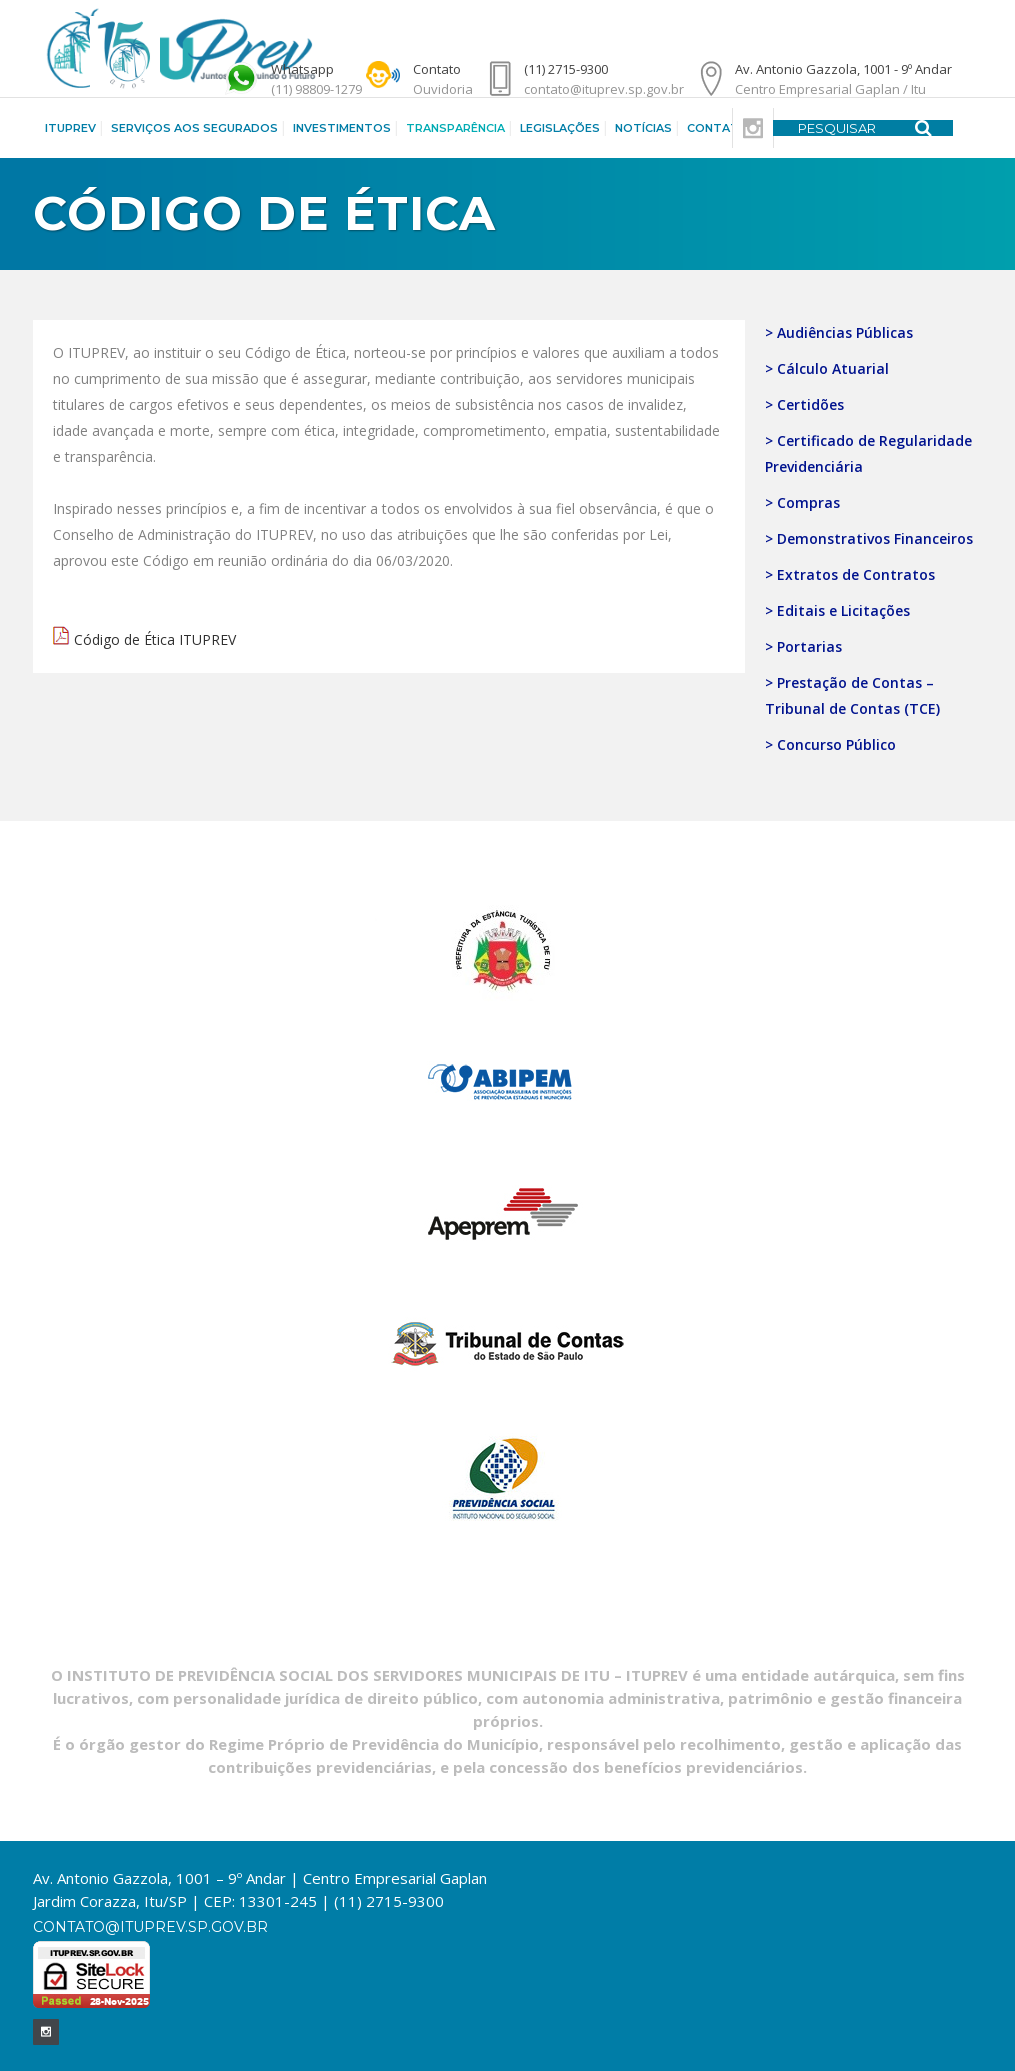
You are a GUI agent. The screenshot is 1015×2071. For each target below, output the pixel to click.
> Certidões (804, 404)
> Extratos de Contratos (850, 574)
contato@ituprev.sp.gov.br (150, 1927)
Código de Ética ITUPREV (155, 639)
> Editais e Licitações (837, 610)
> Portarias (803, 646)
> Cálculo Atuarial (827, 368)
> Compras (802, 502)
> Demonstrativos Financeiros (869, 538)
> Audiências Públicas (839, 332)
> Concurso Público (830, 744)
